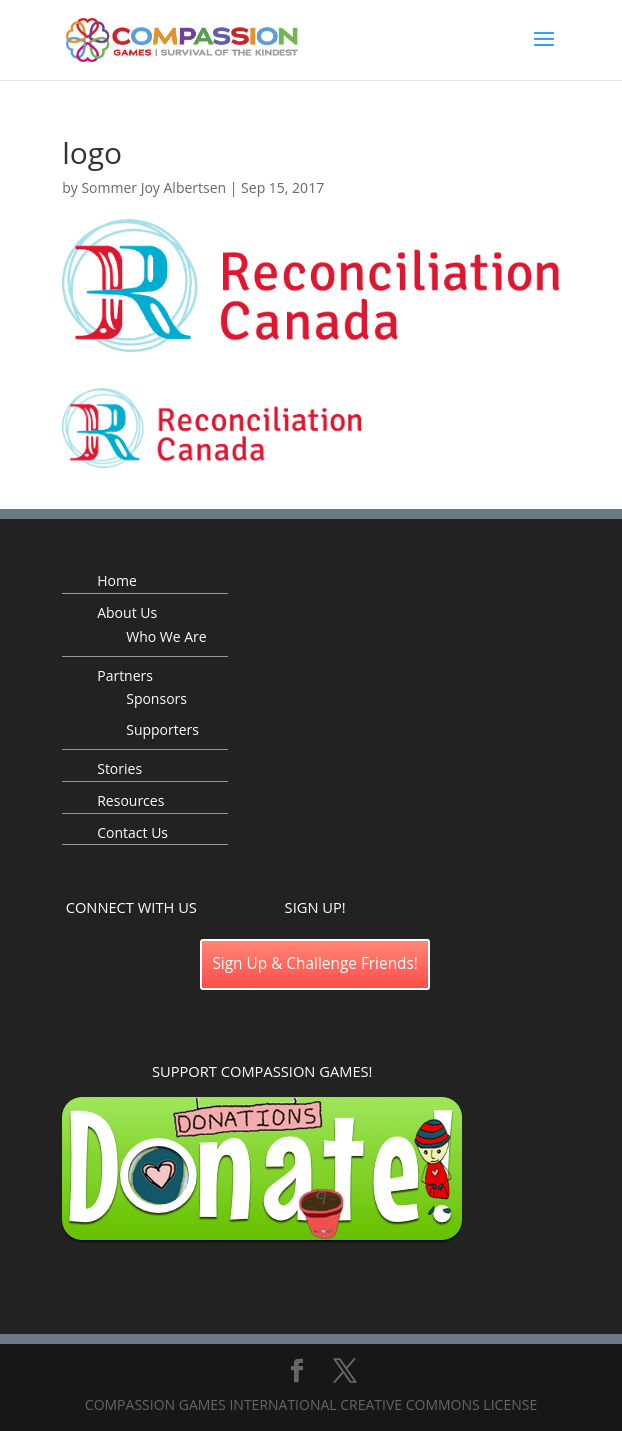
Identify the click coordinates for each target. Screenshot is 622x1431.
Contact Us (132, 832)
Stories (119, 768)
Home (117, 580)
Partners (125, 675)
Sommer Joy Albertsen (153, 187)
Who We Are (166, 636)
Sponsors (156, 698)
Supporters (162, 729)
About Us (127, 612)
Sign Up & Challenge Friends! (315, 963)
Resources (130, 800)
